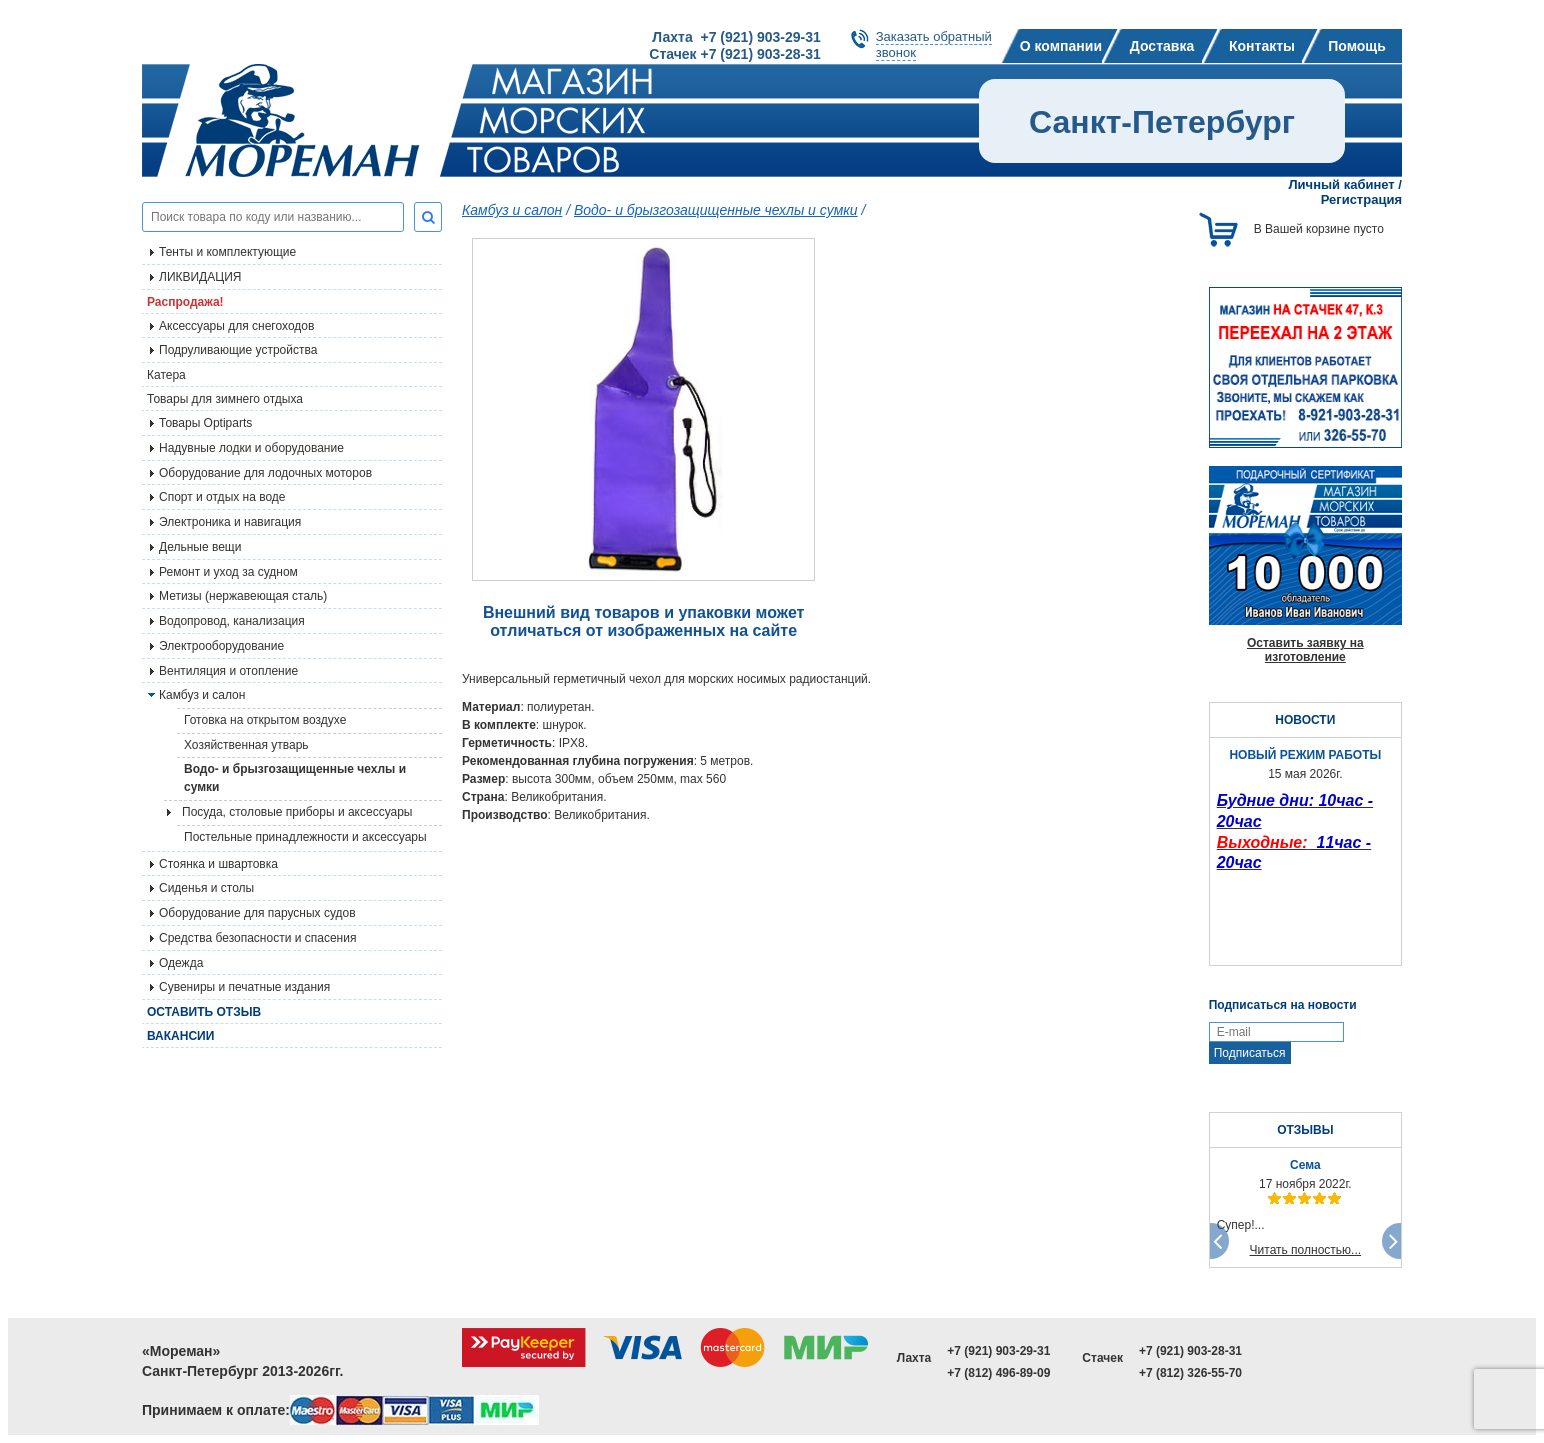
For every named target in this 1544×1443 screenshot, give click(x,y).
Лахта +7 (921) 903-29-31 (736, 37)
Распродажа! (185, 302)
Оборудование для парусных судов (257, 913)
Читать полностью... (1306, 1250)
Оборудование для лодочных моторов (265, 473)
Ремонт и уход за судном (228, 572)
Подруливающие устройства (238, 350)
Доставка (1162, 46)
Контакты (1262, 46)
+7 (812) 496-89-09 (998, 1373)
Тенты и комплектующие (227, 252)
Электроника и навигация (230, 522)
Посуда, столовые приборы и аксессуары (297, 812)
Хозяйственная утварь (246, 745)
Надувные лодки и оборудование (251, 448)
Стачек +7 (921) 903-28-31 (734, 54)
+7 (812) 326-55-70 (1190, 1373)
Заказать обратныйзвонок (934, 44)
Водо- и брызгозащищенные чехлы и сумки (295, 778)
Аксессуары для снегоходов (236, 326)
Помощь (1357, 46)
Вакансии (180, 1036)
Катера (166, 375)
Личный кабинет (1341, 184)
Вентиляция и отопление (228, 671)
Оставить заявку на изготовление (1305, 650)
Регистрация (1361, 199)
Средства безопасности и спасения (257, 938)
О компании (1061, 46)
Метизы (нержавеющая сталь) (243, 596)
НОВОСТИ (1305, 720)
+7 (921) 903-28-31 (1190, 1351)
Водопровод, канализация (232, 621)
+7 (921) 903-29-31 (998, 1351)
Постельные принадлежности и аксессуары (305, 837)
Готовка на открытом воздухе (265, 720)
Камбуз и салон (512, 210)
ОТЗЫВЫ (1305, 1130)
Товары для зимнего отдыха (225, 399)
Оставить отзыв (204, 1012)
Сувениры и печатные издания (244, 987)
